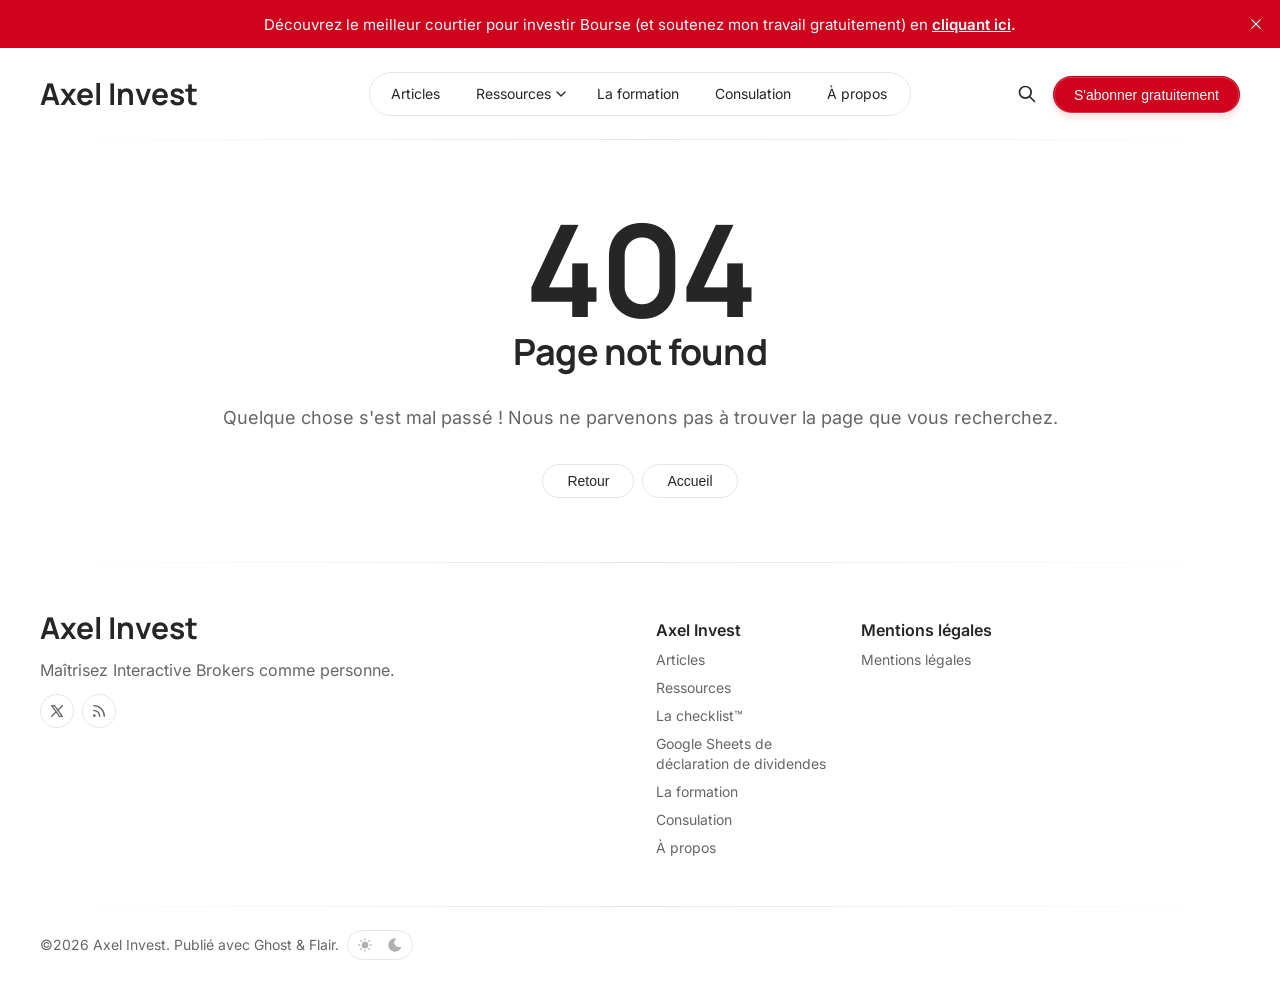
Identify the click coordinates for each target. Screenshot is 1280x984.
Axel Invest (129, 944)
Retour (588, 481)
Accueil (689, 481)
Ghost (273, 944)
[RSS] (99, 711)
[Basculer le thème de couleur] (380, 945)
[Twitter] (57, 711)
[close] (1256, 24)
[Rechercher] (1027, 94)
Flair (322, 944)
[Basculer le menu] (561, 94)
